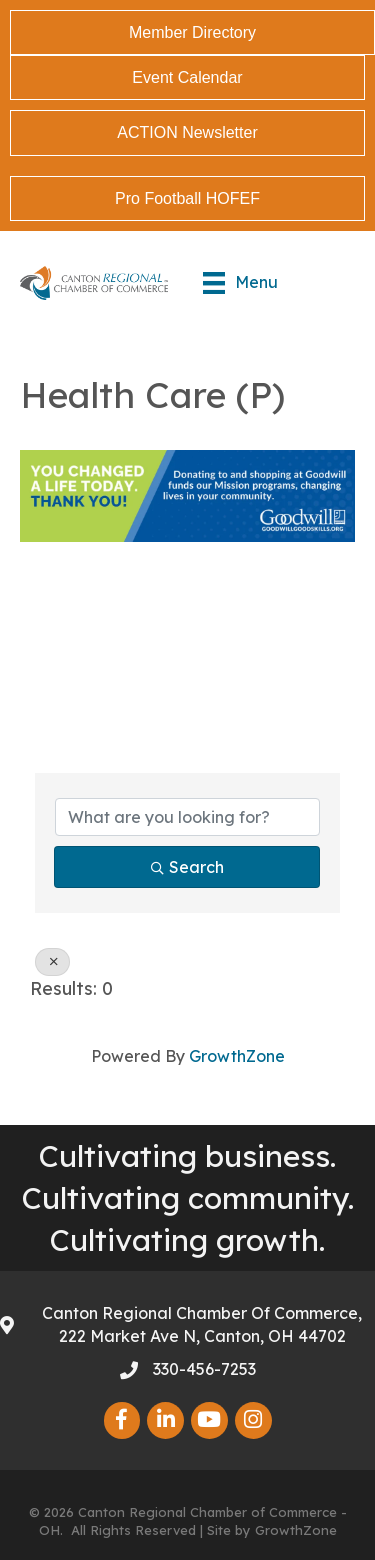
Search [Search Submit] (187, 867)
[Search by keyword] (187, 817)
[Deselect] (52, 962)
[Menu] (240, 283)
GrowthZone (237, 1056)
